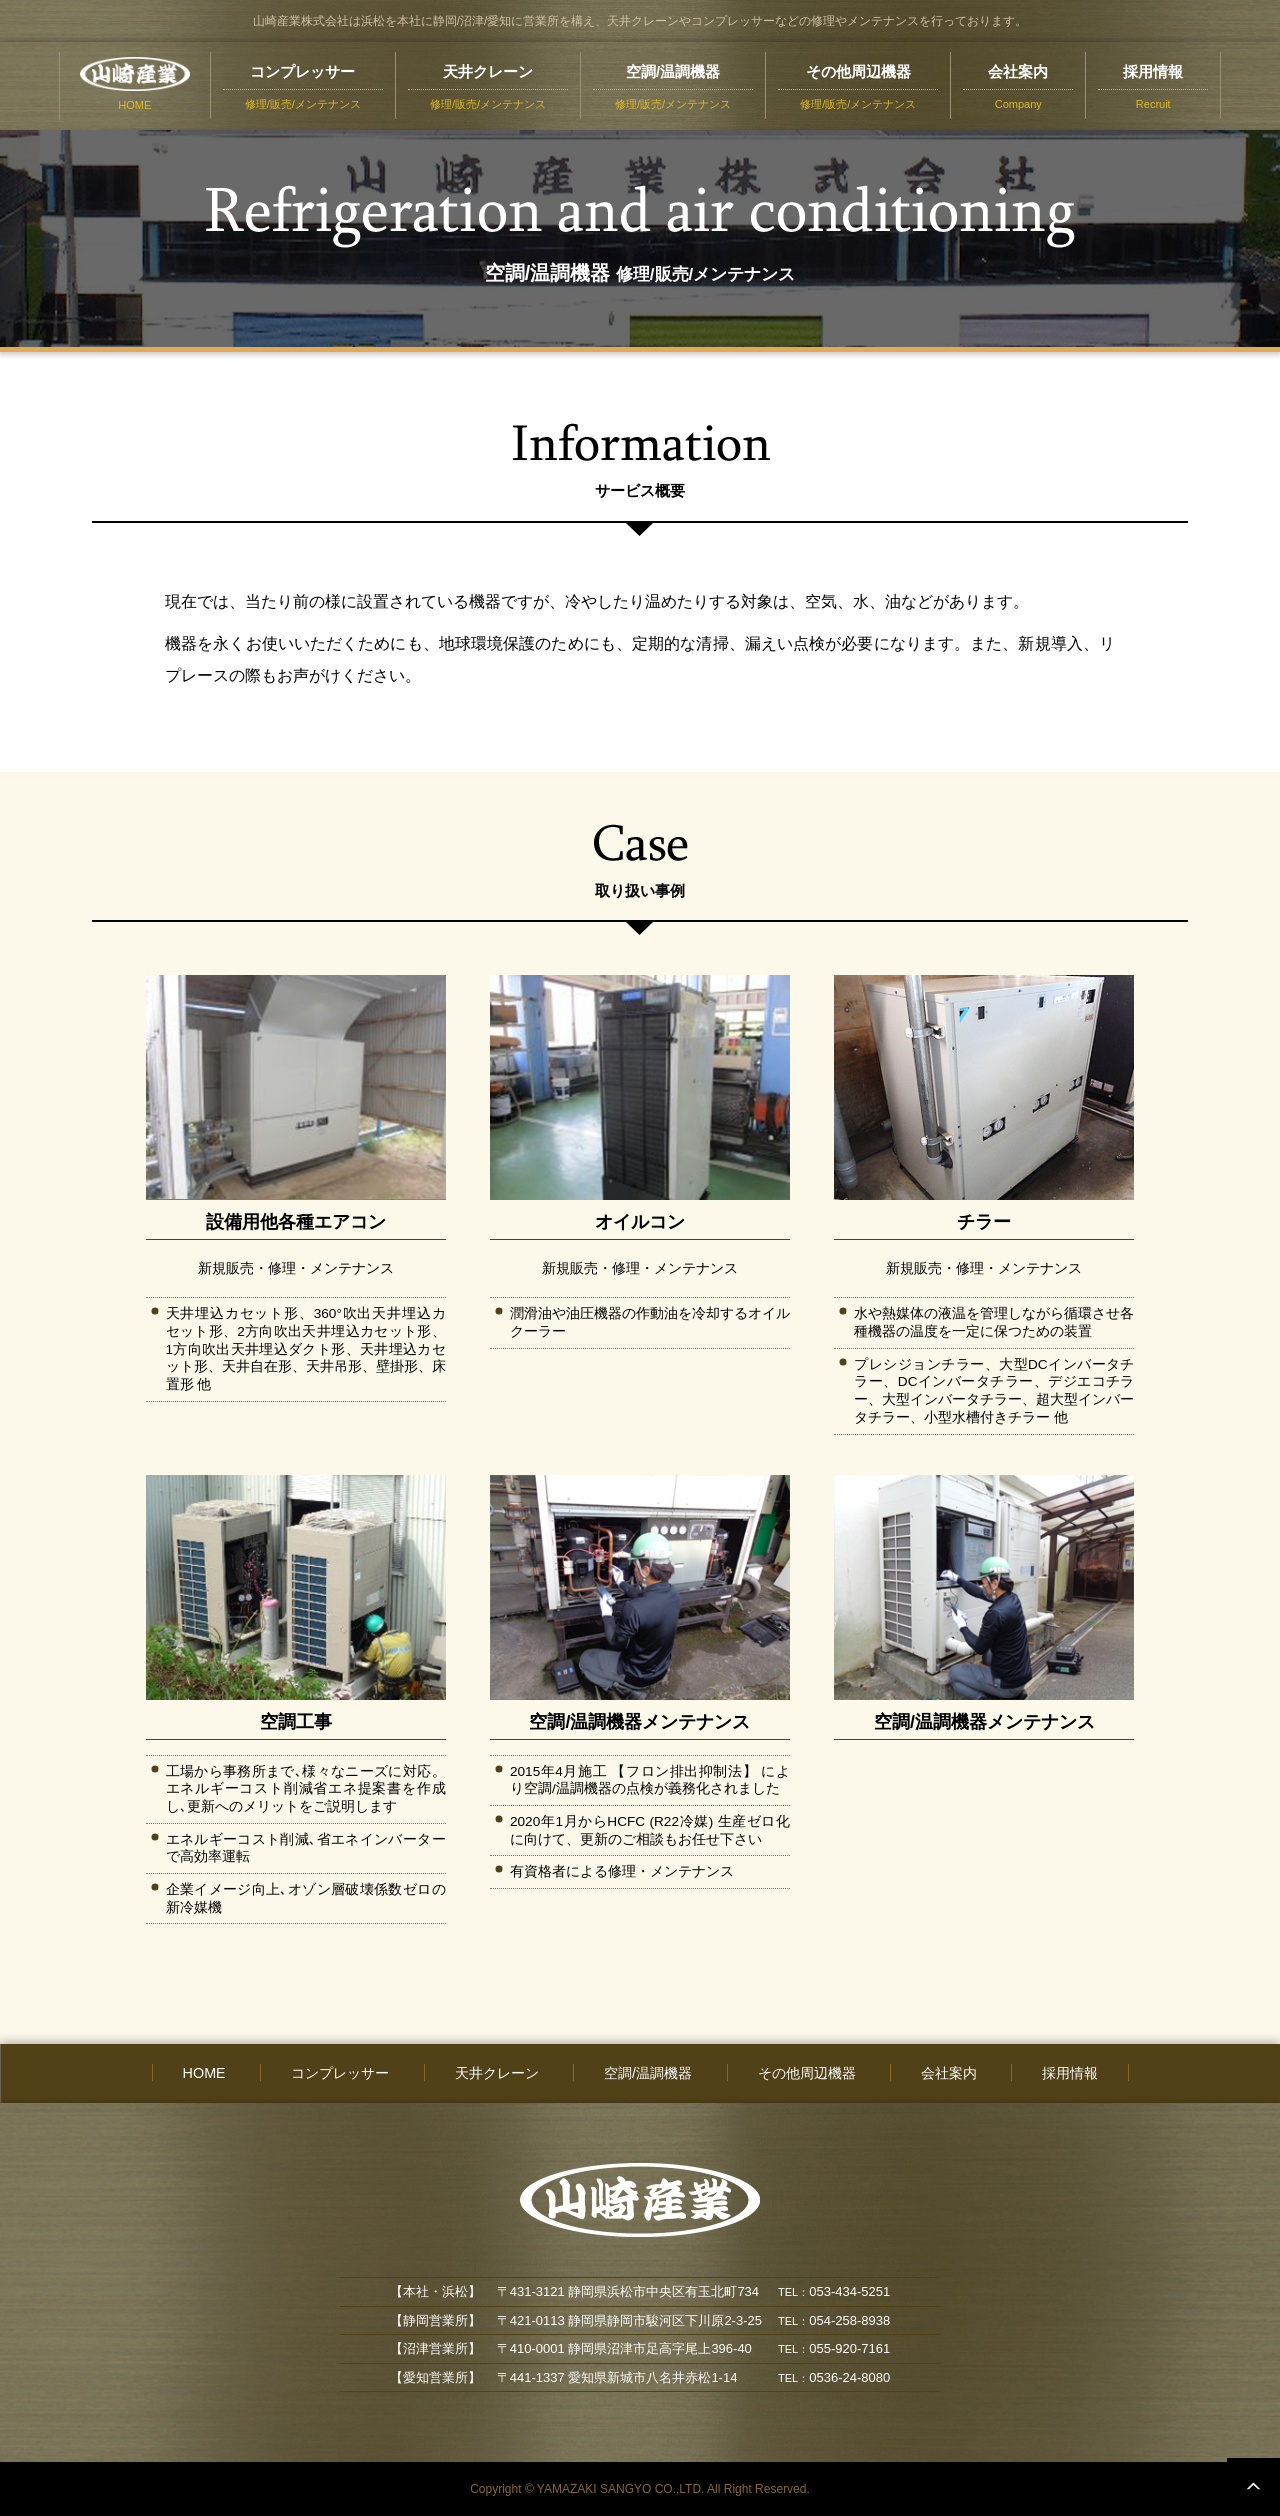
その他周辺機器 (807, 2073)
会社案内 (949, 2073)
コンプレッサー (340, 2073)
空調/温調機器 (648, 2073)
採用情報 (1070, 2073)
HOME (204, 2073)
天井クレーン (497, 2073)
